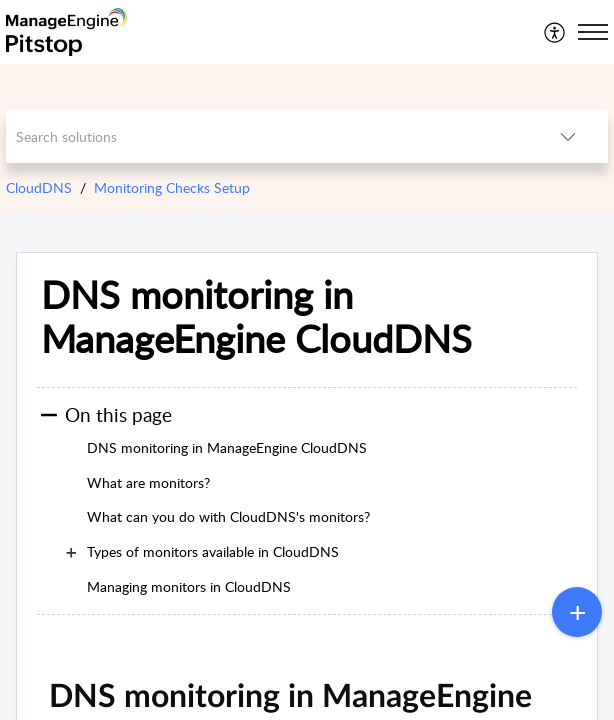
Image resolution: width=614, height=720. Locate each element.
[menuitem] (555, 32)
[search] (267, 136)
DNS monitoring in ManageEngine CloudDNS (256, 317)
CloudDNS (39, 187)
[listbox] (568, 136)
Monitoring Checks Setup (172, 187)
